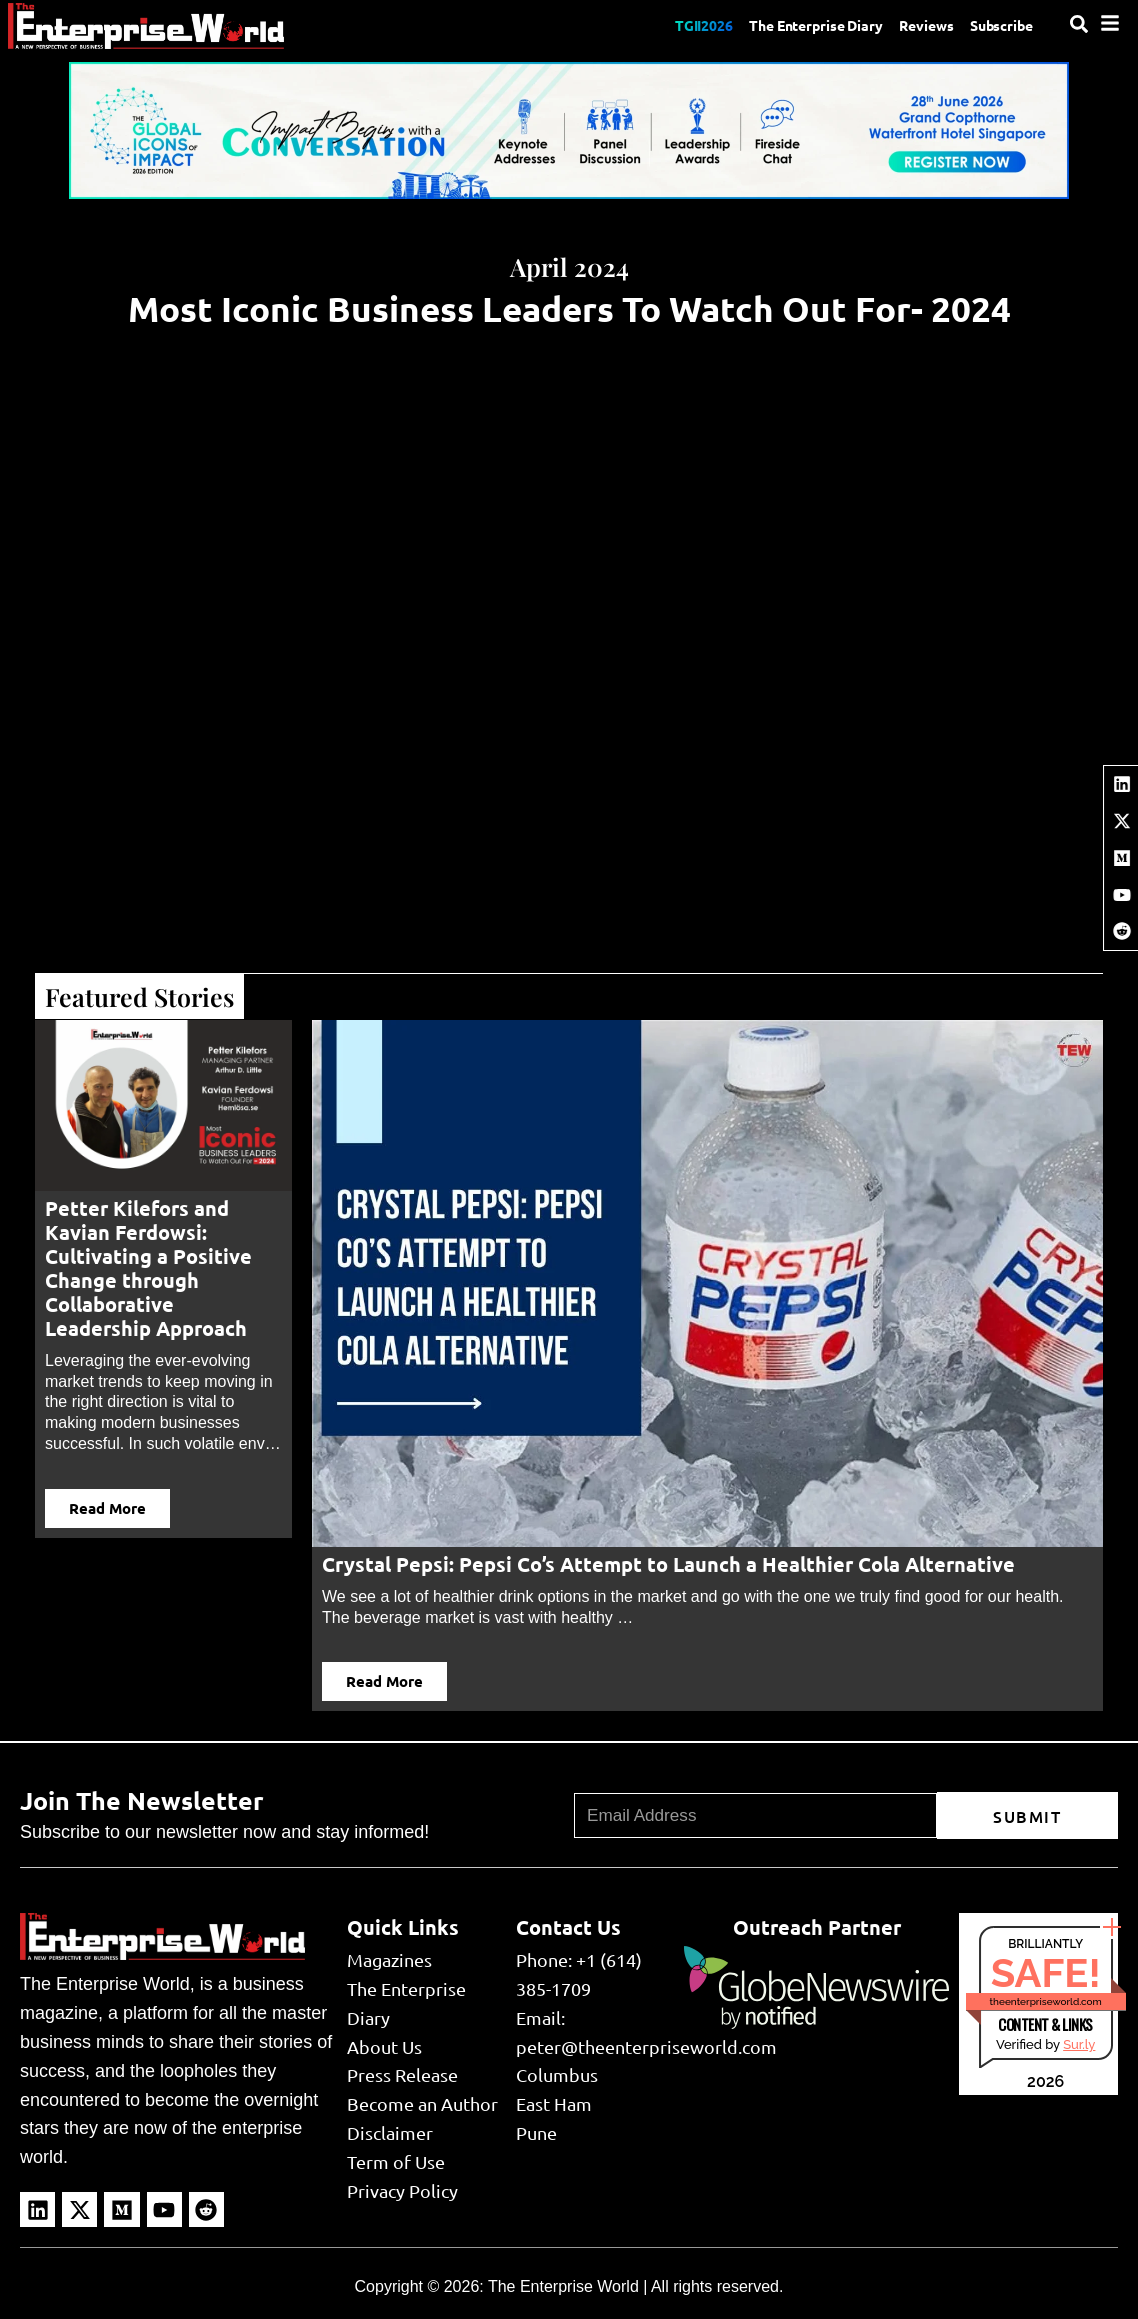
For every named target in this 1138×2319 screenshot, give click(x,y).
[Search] (1079, 24)
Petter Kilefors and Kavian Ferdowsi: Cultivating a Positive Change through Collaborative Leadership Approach (148, 1268)
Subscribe (998, 25)
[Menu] (1110, 23)
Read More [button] (107, 1508)
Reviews (913, 25)
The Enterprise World (563, 2286)
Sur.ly (1079, 2044)
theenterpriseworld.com (1046, 2001)
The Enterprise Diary (790, 25)
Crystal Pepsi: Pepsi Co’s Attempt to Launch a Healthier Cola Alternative (668, 1564)
